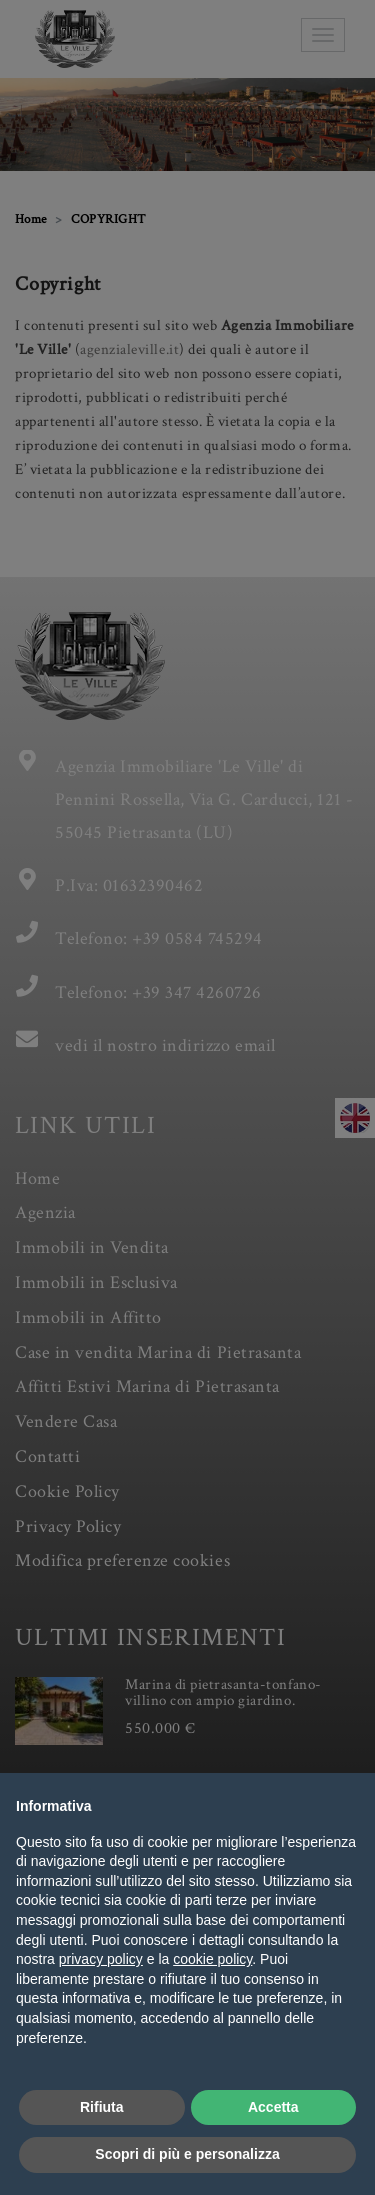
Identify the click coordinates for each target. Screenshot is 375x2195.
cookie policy (212, 1959)
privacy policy (101, 1959)
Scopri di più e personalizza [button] (187, 2154)
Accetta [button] (273, 2107)
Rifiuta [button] (102, 2107)
